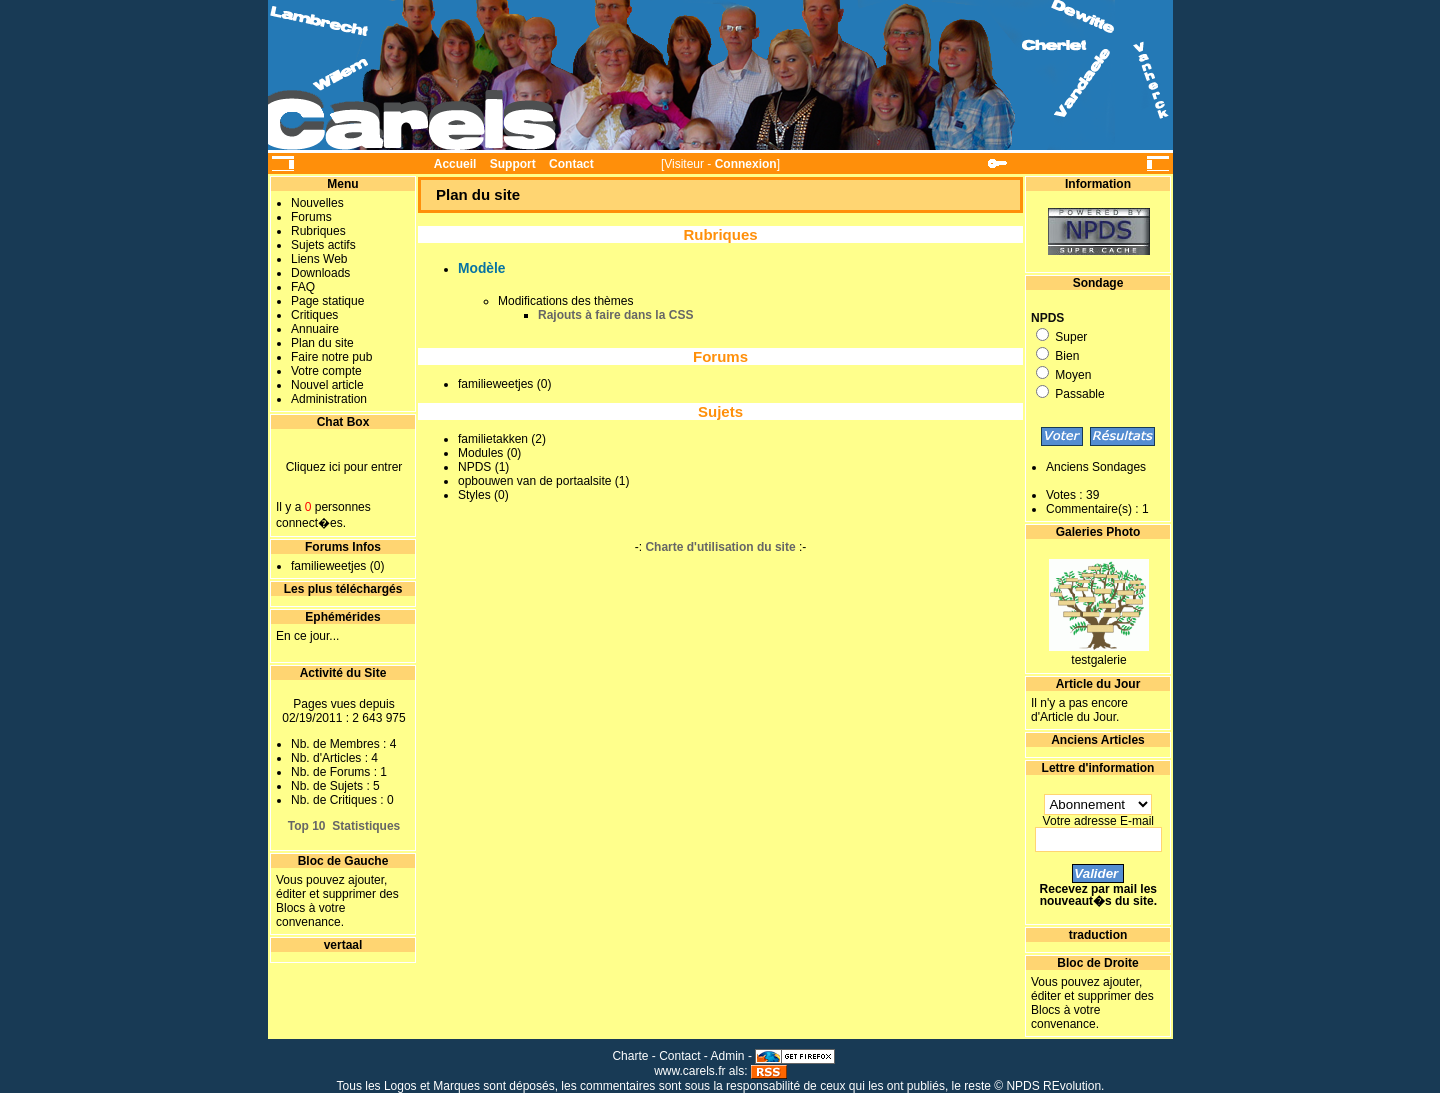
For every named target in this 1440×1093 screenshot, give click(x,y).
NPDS (474, 467)
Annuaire (315, 329)
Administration (329, 399)
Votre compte (326, 371)
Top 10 (307, 826)
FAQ (303, 287)
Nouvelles (317, 203)
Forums (311, 217)
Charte (630, 1056)
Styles (474, 495)
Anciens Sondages (1096, 467)
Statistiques (366, 826)
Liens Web (319, 259)
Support (513, 164)
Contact (571, 164)
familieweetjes (328, 566)
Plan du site (322, 343)
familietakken (493, 439)
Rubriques (318, 231)
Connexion (746, 164)
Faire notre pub (331, 357)
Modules (480, 453)
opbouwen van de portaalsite (534, 481)
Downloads (320, 273)
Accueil (455, 164)
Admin (728, 1056)
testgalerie (1098, 660)
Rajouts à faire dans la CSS (615, 315)
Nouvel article (327, 385)
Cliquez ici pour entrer (344, 467)
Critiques (314, 315)
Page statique (327, 301)
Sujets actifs (323, 245)
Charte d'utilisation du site (720, 547)
